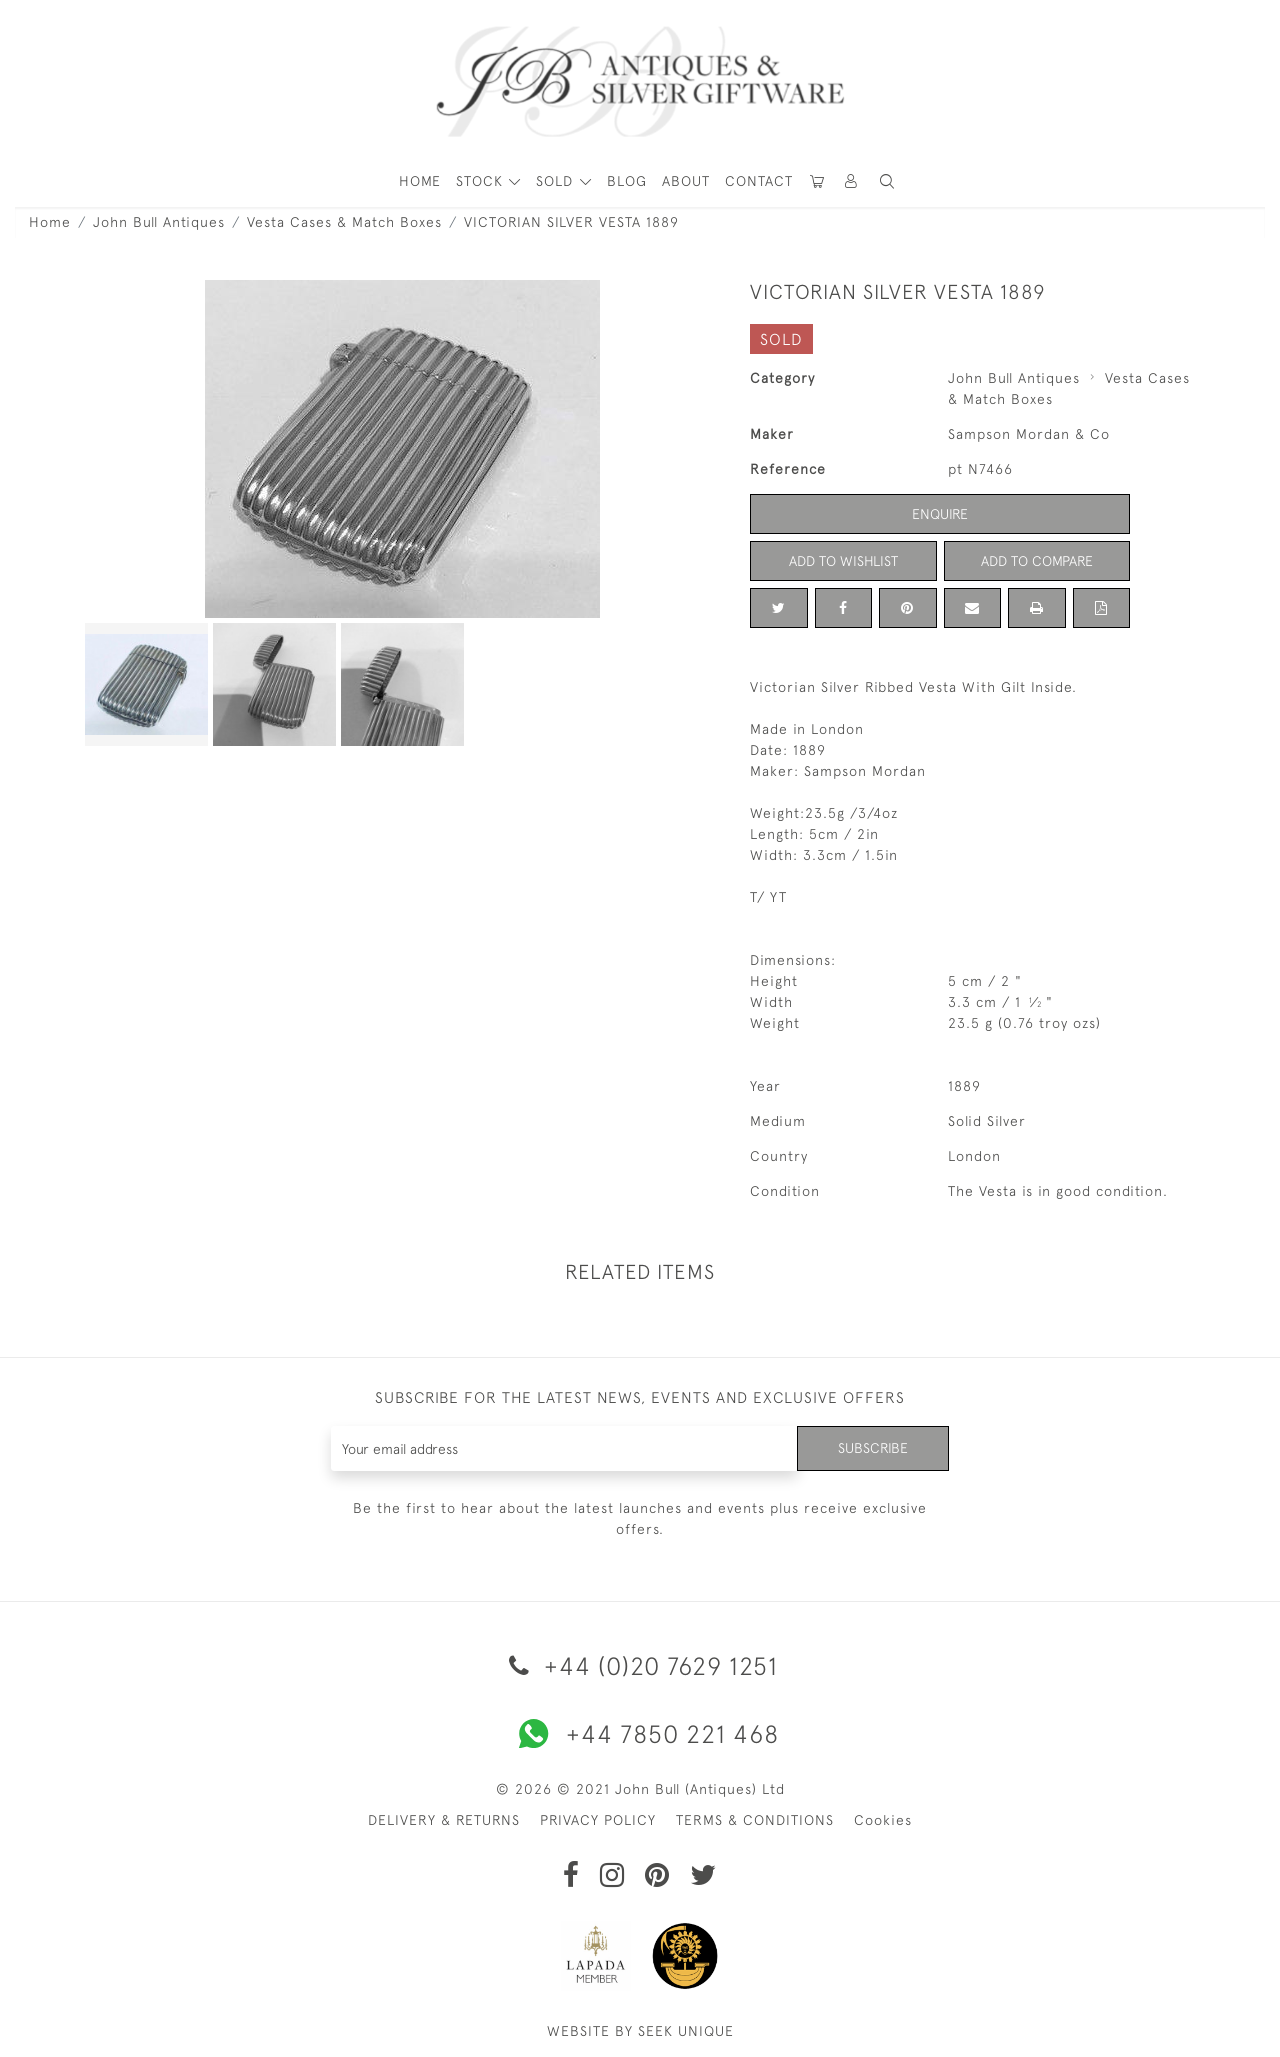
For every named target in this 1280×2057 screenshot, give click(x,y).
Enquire (940, 514)
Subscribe (873, 1448)
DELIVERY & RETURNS (444, 1820)
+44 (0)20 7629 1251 (640, 1665)
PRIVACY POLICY (598, 1820)
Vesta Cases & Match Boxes (344, 222)
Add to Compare (1037, 561)
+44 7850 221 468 (640, 1734)
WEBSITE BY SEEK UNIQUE (640, 2031)
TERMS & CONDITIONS (755, 1820)
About (686, 181)
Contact (759, 181)
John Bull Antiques (159, 222)
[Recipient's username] (564, 1448)
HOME (420, 181)
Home (50, 222)
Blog (627, 181)
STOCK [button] (482, 181)
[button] (852, 181)
